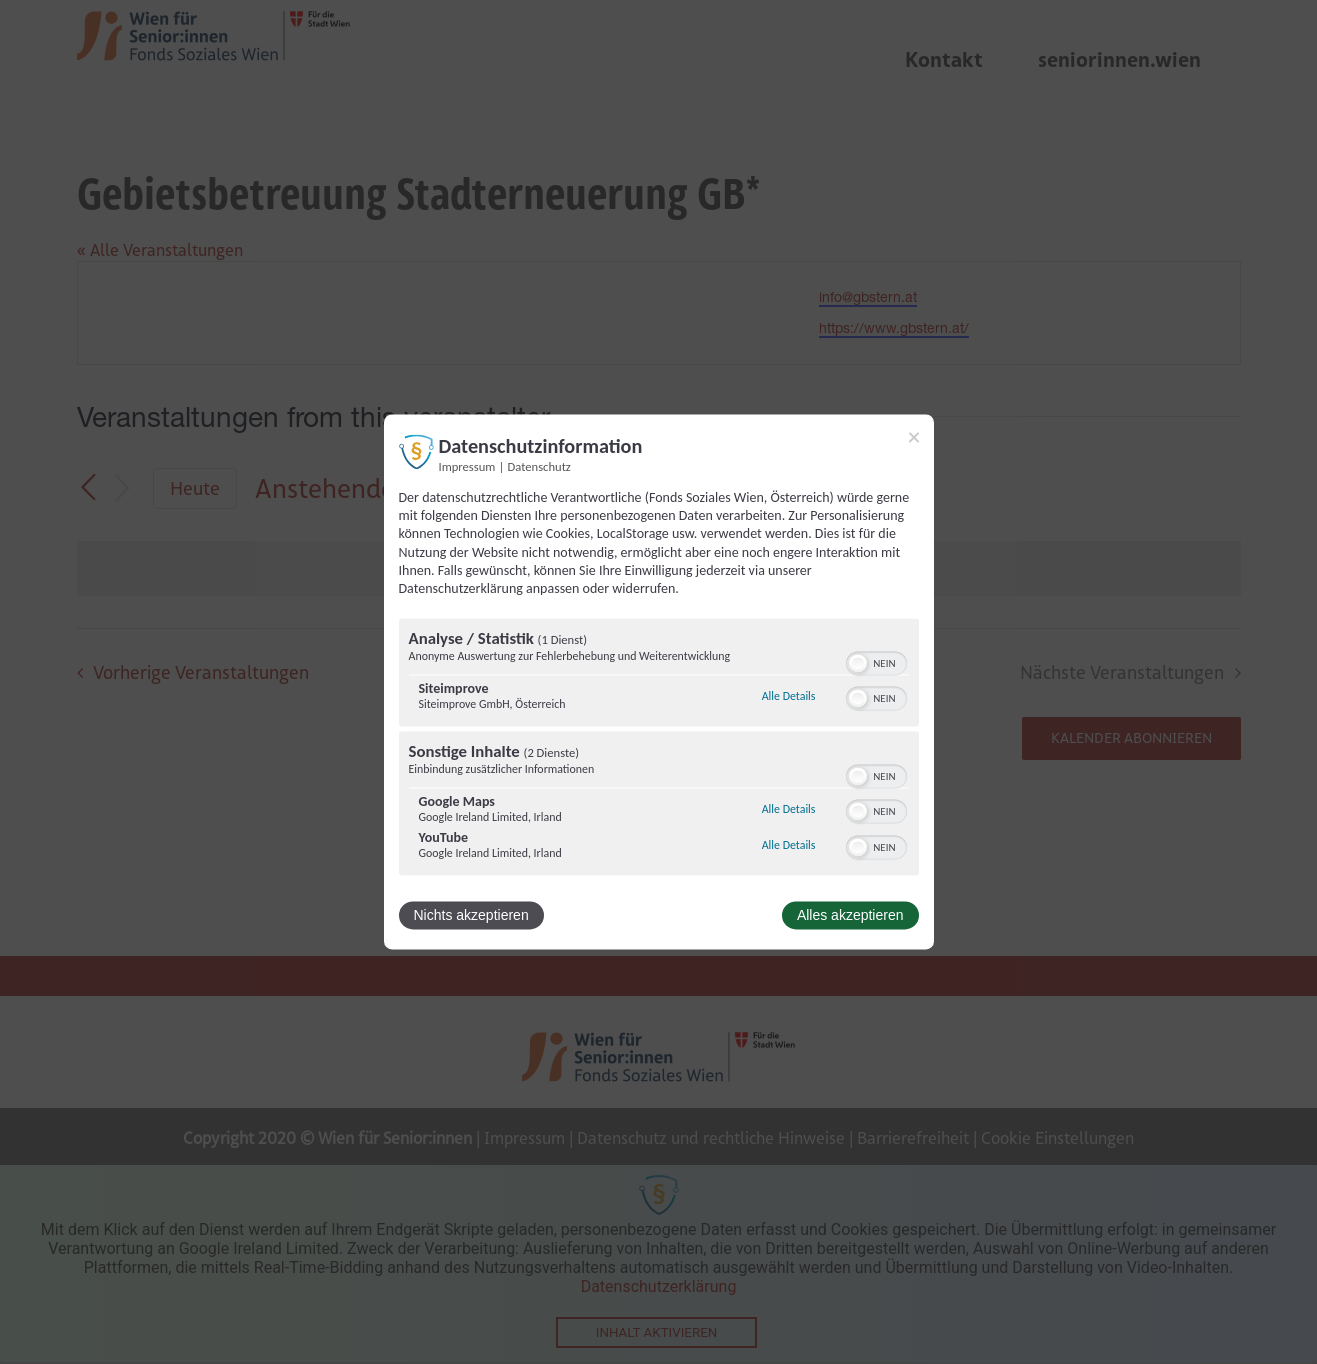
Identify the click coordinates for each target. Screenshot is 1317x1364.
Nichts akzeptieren (471, 916)
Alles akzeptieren (850, 916)
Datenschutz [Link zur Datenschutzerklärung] (539, 466)
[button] (858, 664)
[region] (659, 750)
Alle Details (789, 696)
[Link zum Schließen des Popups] (914, 437)
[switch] (876, 662)
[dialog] (659, 681)
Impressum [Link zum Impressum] (467, 466)
